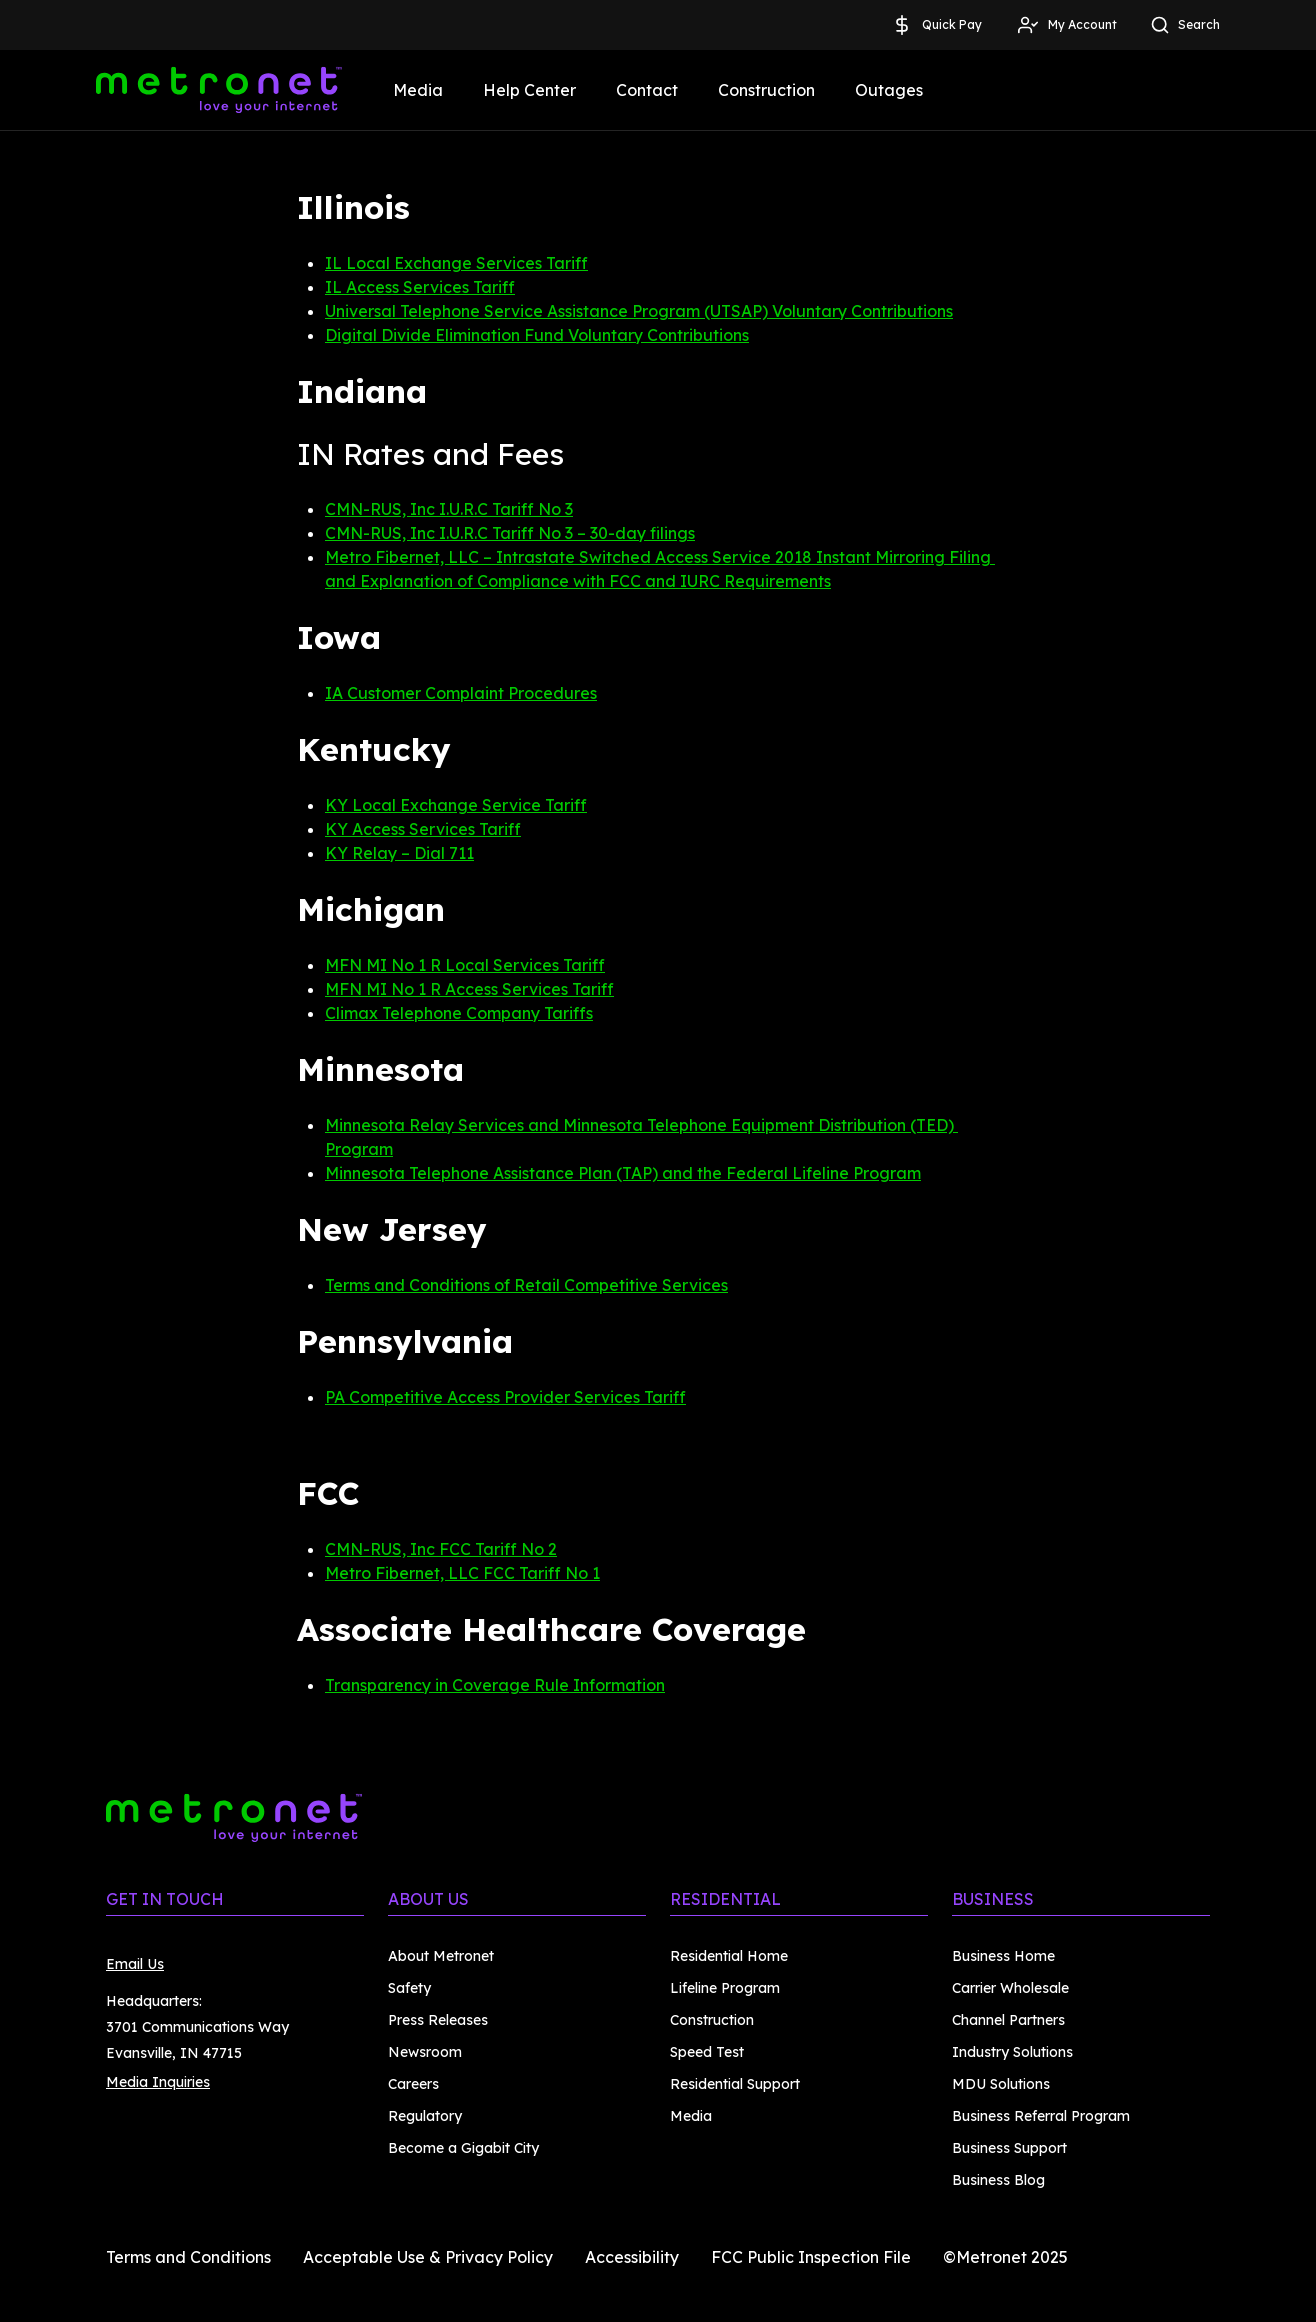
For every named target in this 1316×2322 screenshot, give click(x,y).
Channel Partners (1008, 2020)
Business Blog (998, 2180)
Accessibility (632, 2257)
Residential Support (735, 2084)
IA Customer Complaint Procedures (461, 693)
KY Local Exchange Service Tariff (456, 805)
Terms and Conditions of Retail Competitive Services (526, 1285)
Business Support (1009, 2148)
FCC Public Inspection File (811, 2257)
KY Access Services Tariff (423, 829)
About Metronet (441, 1956)
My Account (1066, 25)
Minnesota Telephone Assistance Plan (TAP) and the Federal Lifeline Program (623, 1173)
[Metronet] (219, 90)
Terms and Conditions (188, 2257)
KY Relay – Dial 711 (399, 853)
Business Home (1003, 1956)
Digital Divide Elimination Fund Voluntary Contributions (537, 335)
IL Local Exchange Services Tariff (456, 263)
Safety (409, 1988)
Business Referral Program (1041, 2116)
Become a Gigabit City (463, 2148)
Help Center (529, 90)
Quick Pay (936, 25)
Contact (647, 90)
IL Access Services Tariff (420, 287)
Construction (766, 90)
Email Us (135, 1964)
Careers (413, 2084)
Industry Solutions (1012, 2052)
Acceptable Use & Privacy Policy (428, 2257)
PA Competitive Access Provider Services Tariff (505, 1397)
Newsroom (425, 2052)
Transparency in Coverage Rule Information (495, 1685)
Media (418, 90)
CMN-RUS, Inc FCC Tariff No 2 (441, 1549)
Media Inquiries (158, 2082)
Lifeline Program (725, 1988)
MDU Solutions (1001, 2084)
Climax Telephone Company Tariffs (459, 1013)
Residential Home (729, 1956)
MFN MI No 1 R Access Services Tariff (469, 989)
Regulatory (425, 2116)
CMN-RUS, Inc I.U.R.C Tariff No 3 (449, 509)
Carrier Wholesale (1010, 1988)
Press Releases (438, 2020)
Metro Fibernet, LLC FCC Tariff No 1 (462, 1573)
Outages (889, 90)
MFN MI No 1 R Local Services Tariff (465, 965)
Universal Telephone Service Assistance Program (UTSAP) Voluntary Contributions (639, 311)
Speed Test (707, 2052)
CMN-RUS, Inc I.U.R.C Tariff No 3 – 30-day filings (510, 533)
